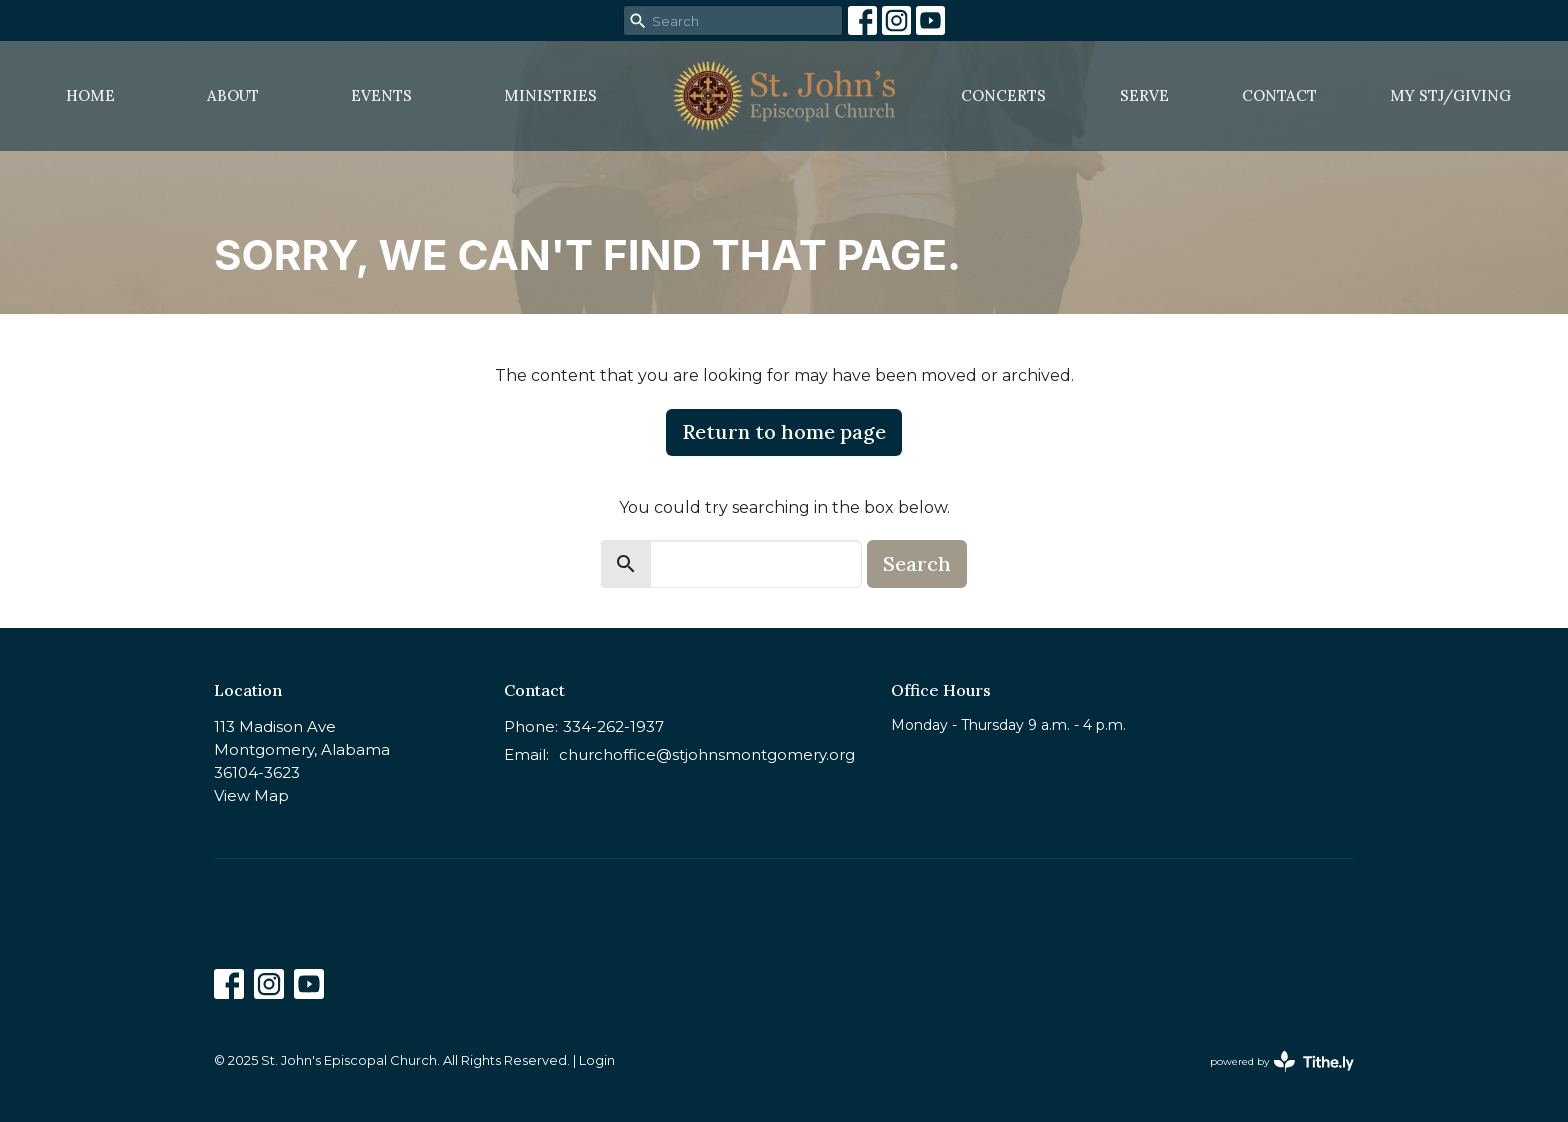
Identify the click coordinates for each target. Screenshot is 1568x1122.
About (233, 95)
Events (381, 95)
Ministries (550, 95)
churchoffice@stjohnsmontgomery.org (707, 754)
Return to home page (784, 431)
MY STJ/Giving (1450, 95)
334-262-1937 (613, 726)
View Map (251, 795)
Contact (1279, 95)
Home (90, 95)
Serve (1144, 95)
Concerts (1003, 95)
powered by (1282, 1061)
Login (597, 1060)
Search (917, 563)
